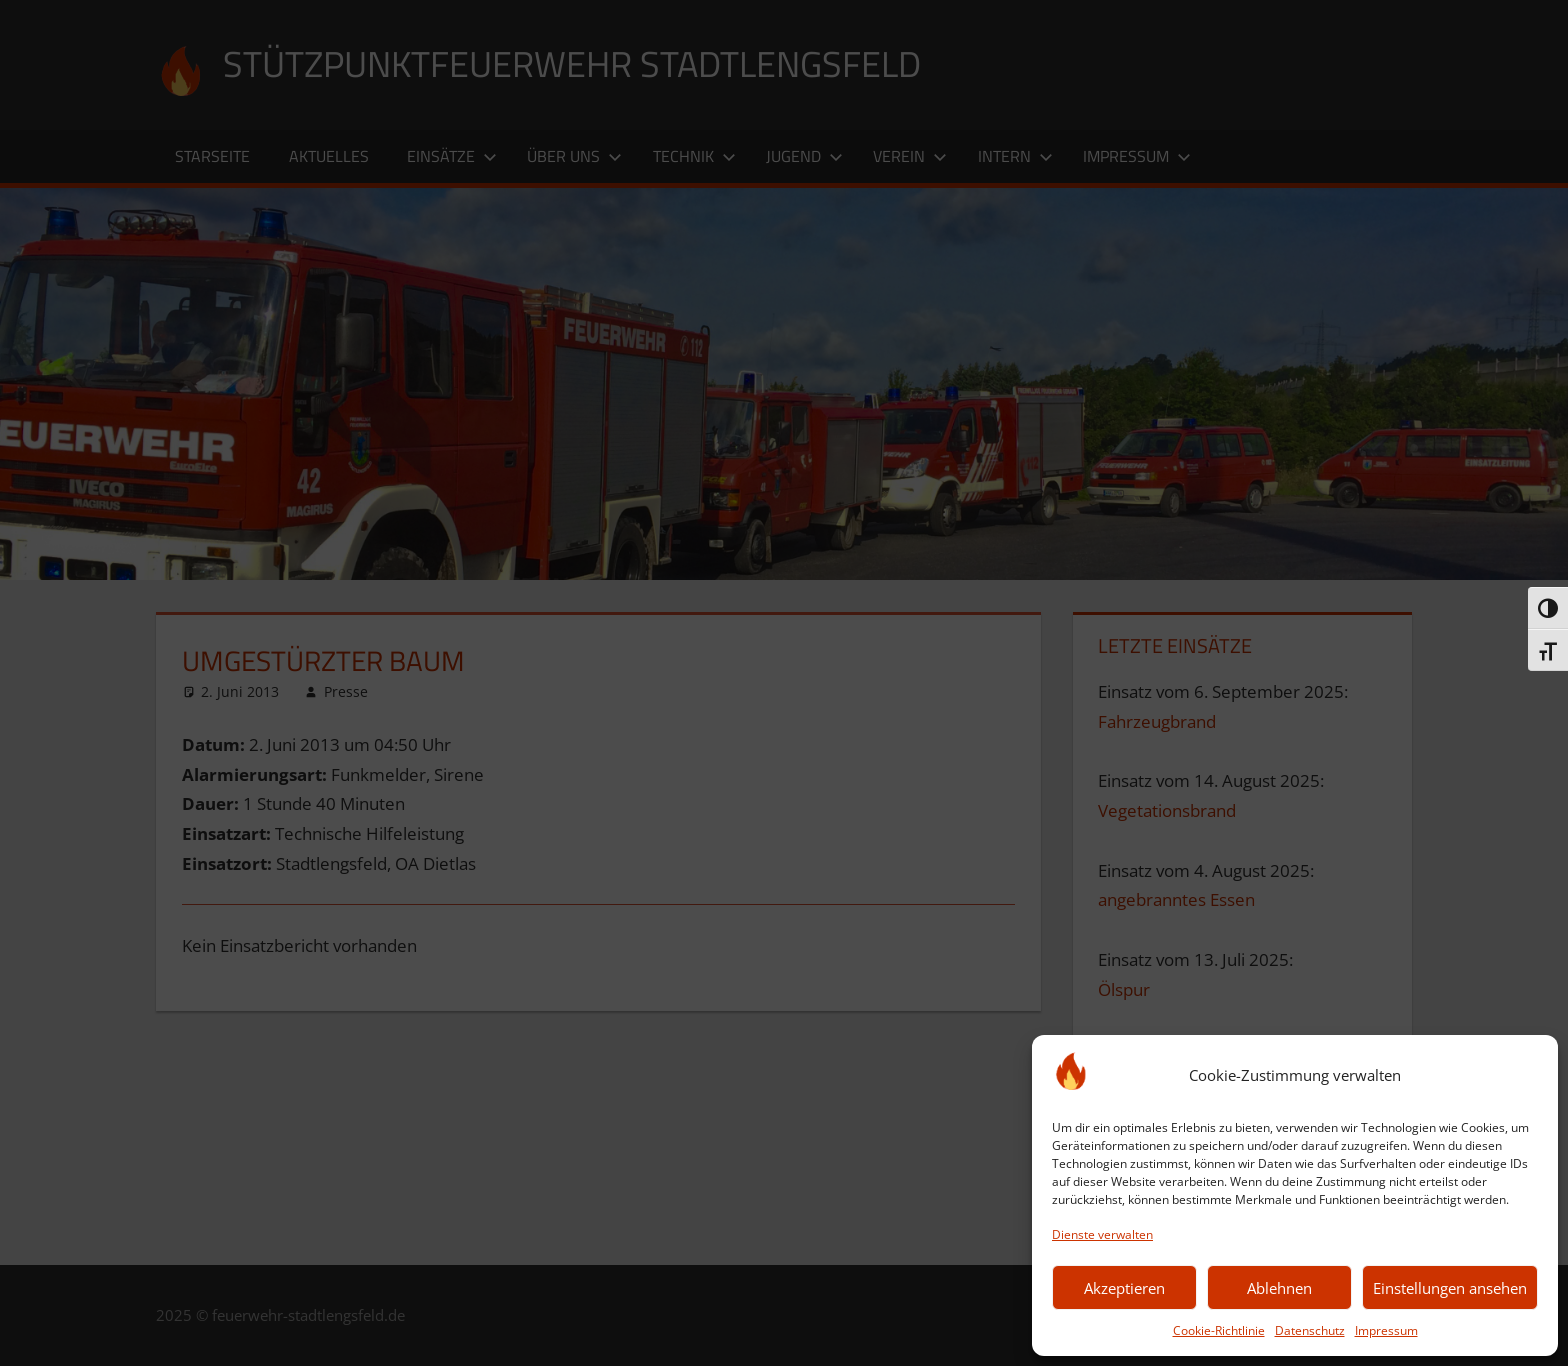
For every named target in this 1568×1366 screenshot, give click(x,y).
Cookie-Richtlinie (1219, 1330)
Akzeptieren (1124, 1288)
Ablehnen (1279, 1288)
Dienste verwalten (1102, 1234)
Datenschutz (1310, 1330)
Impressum (1386, 1330)
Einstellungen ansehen (1450, 1288)
